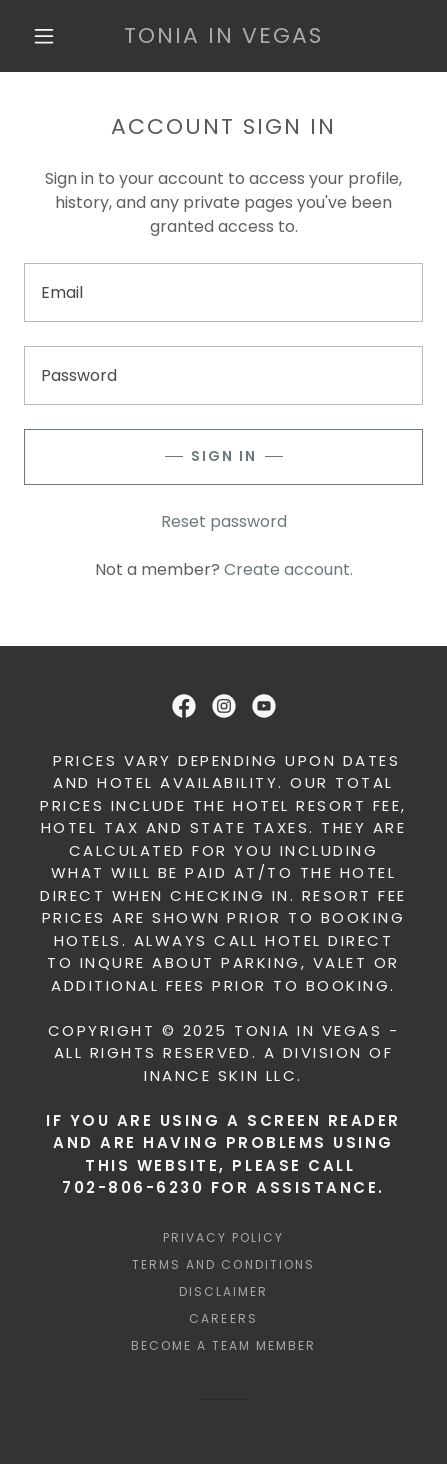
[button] (44, 36)
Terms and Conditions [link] (223, 1264)
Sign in (224, 456)
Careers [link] (223, 1318)
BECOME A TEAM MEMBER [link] (223, 1345)
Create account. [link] (288, 569)
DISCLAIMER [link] (223, 1291)
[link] (223, 36)
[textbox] (223, 292)
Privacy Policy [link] (223, 1237)
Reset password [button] (224, 521)
